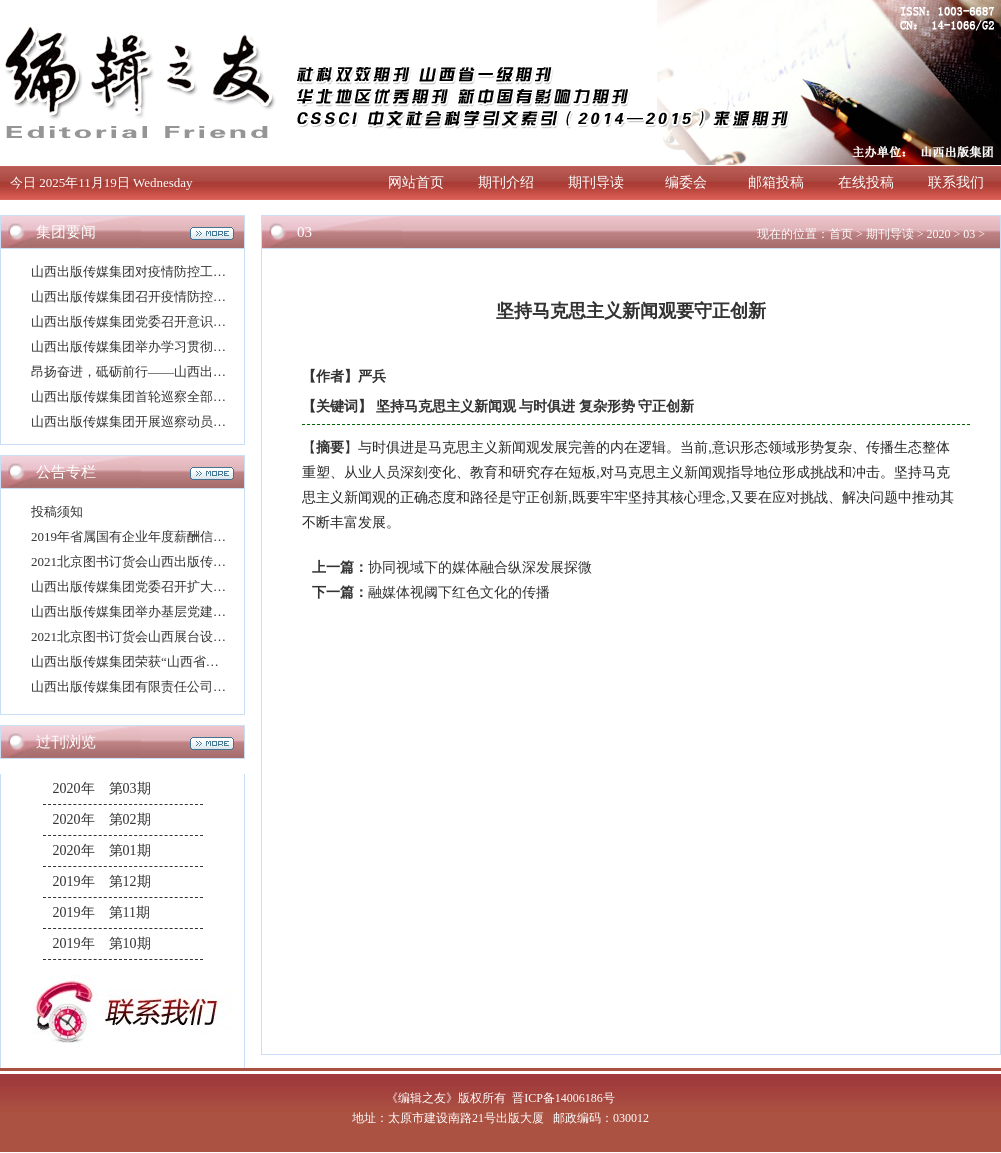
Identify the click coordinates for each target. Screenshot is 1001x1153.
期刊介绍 (506, 182)
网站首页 (416, 182)
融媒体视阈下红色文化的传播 (459, 592)
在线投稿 (866, 182)
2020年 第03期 (102, 788)
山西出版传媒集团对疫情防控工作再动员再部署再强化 (187, 271)
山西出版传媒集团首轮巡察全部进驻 (135, 396)
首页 (841, 234)
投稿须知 (57, 511)
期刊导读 (596, 182)
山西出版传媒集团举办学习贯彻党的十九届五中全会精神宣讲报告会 (226, 346)
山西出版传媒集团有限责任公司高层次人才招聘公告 (180, 686)
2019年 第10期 (102, 943)
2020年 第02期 (102, 819)
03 (969, 234)
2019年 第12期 (102, 881)
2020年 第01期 (102, 850)
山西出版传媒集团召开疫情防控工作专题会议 (161, 296)
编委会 (686, 182)
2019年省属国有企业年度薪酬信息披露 (141, 536)
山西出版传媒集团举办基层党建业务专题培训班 (167, 611)
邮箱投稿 (776, 182)
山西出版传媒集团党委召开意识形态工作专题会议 (174, 321)
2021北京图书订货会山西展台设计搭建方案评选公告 (180, 636)
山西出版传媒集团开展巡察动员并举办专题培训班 (174, 421)
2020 (938, 234)
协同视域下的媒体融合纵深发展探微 (480, 567)
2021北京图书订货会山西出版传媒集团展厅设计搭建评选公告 (206, 561)
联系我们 (956, 182)
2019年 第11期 (101, 912)
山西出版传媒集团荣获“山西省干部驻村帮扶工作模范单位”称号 (212, 661)
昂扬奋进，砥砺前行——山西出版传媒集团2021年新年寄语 (200, 371)
